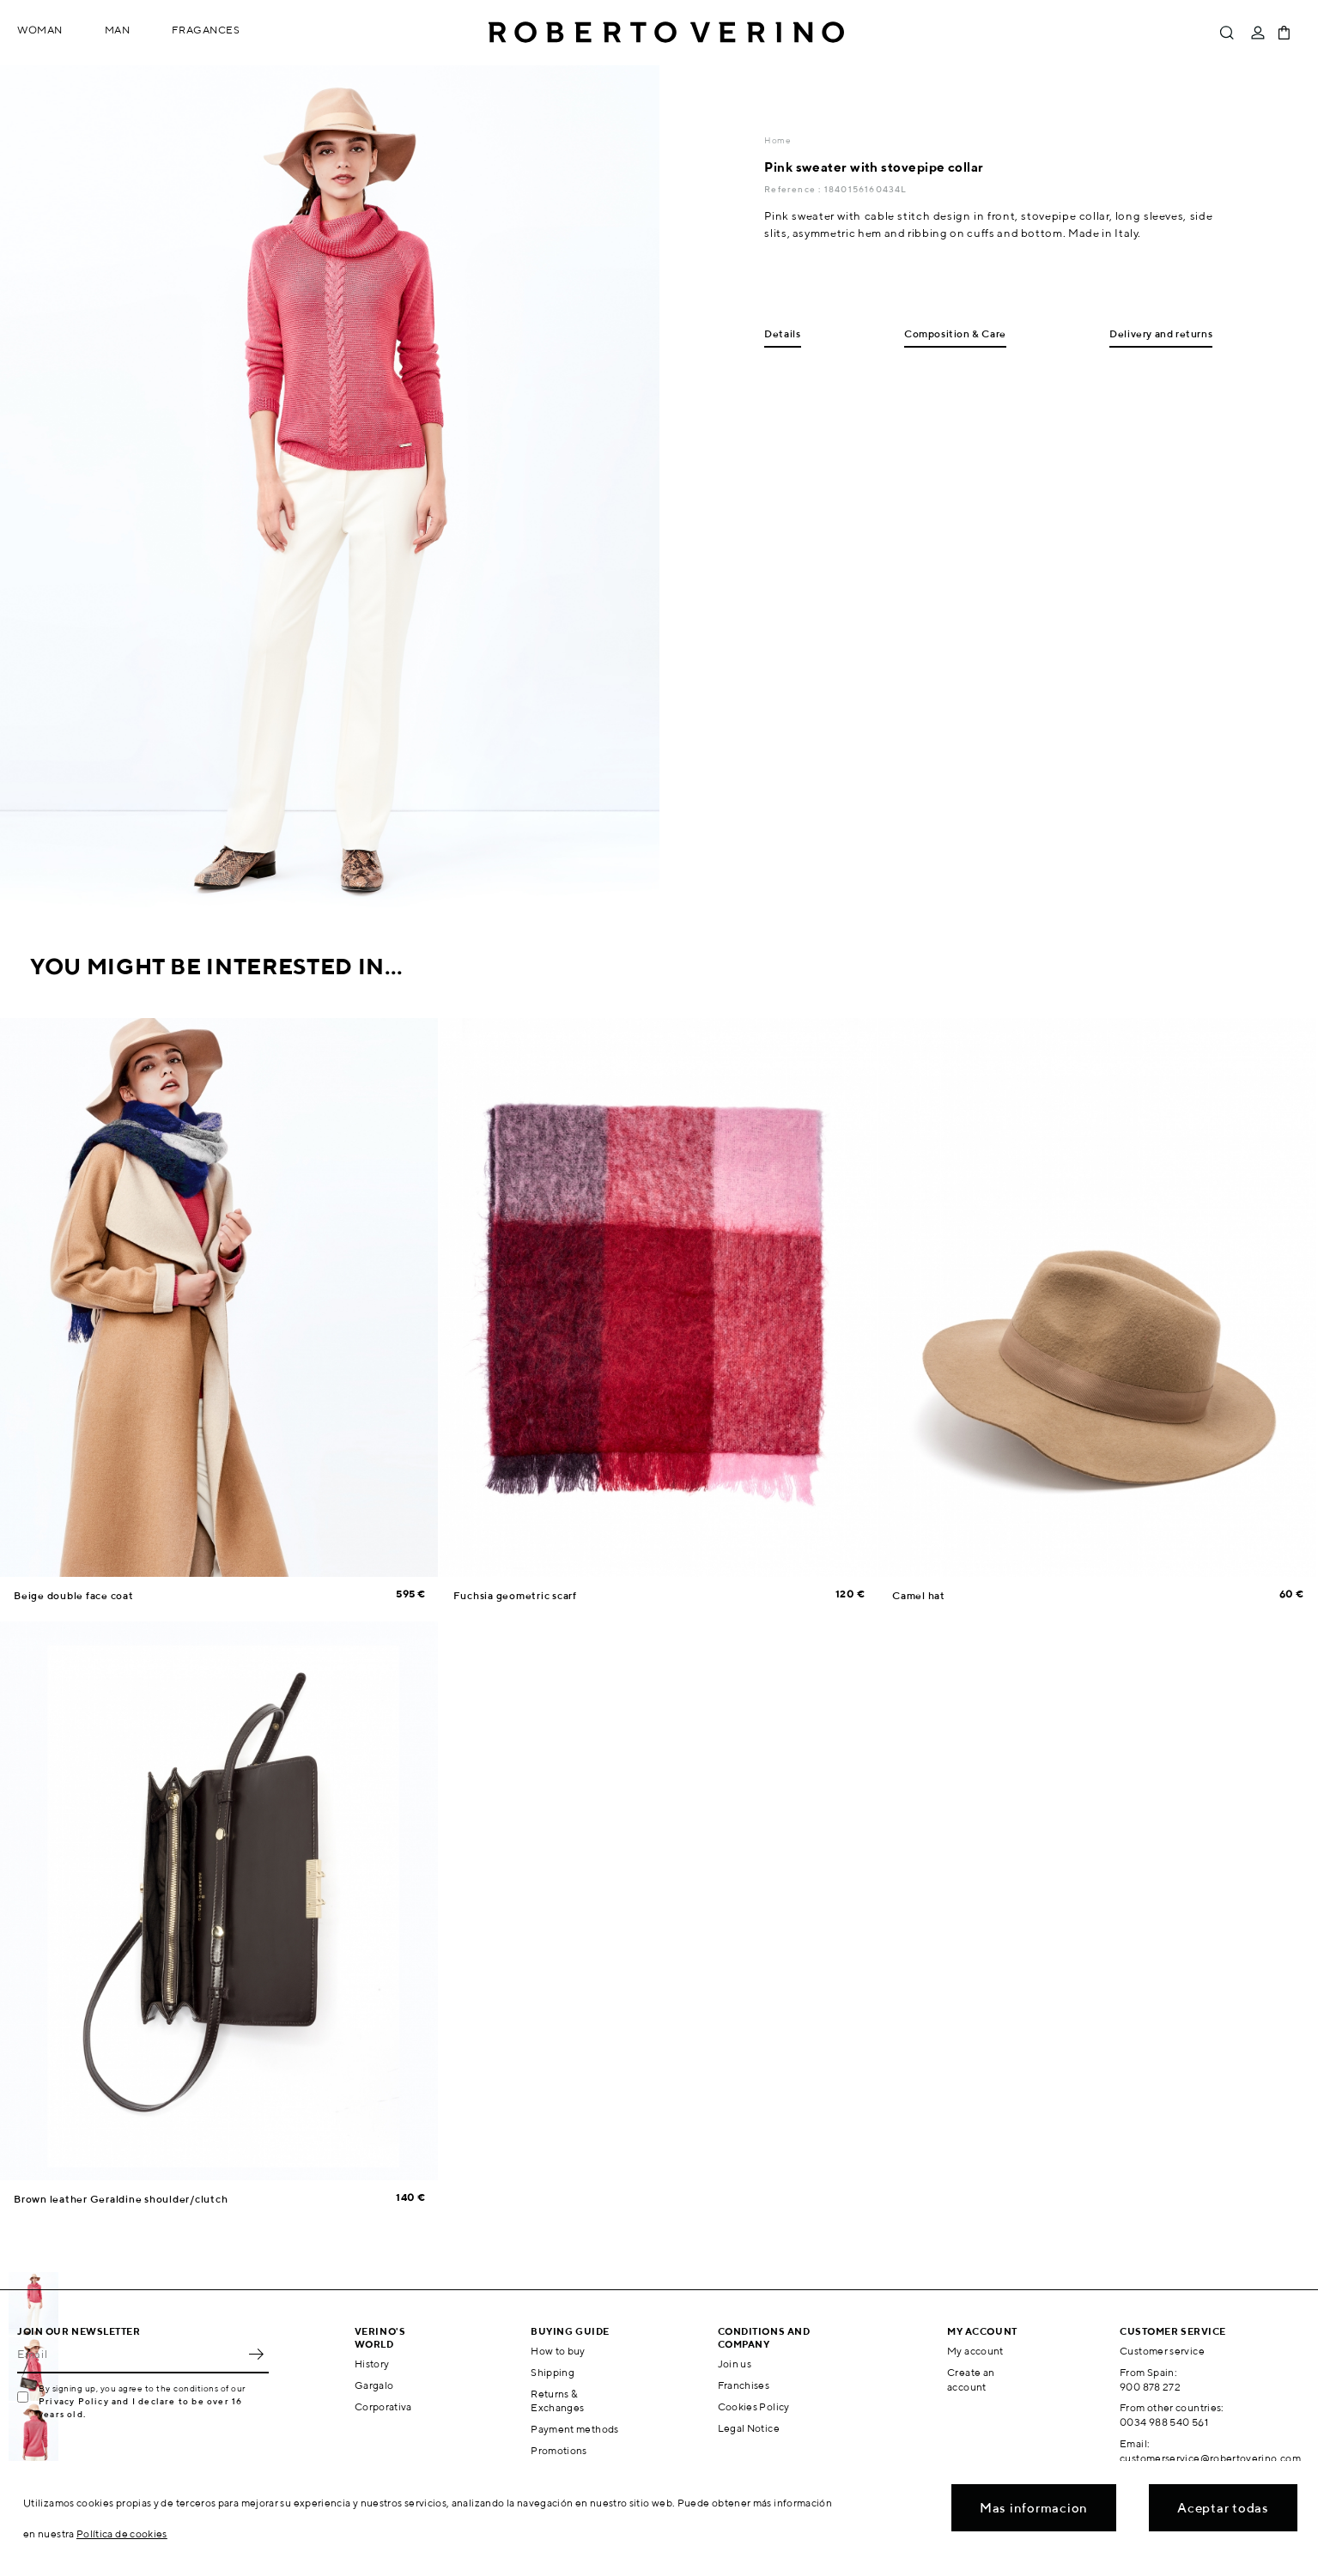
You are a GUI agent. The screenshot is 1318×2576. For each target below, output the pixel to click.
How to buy (558, 2350)
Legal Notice (749, 2427)
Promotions (559, 2450)
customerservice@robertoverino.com (1210, 2458)
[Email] (130, 2354)
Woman (40, 29)
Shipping (552, 2372)
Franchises (744, 2385)
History (372, 2363)
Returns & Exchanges (557, 2401)
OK (256, 2354)
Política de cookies (121, 2533)
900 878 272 (1150, 2386)
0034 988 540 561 (1164, 2421)
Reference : (793, 189)
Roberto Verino (666, 32)
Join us (735, 2363)
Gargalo (374, 2385)
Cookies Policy (754, 2406)
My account (975, 2350)
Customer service (1162, 2350)
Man (118, 29)
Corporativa (383, 2406)
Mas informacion (1034, 2507)
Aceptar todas (1223, 2507)
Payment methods (574, 2428)
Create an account (970, 2379)
